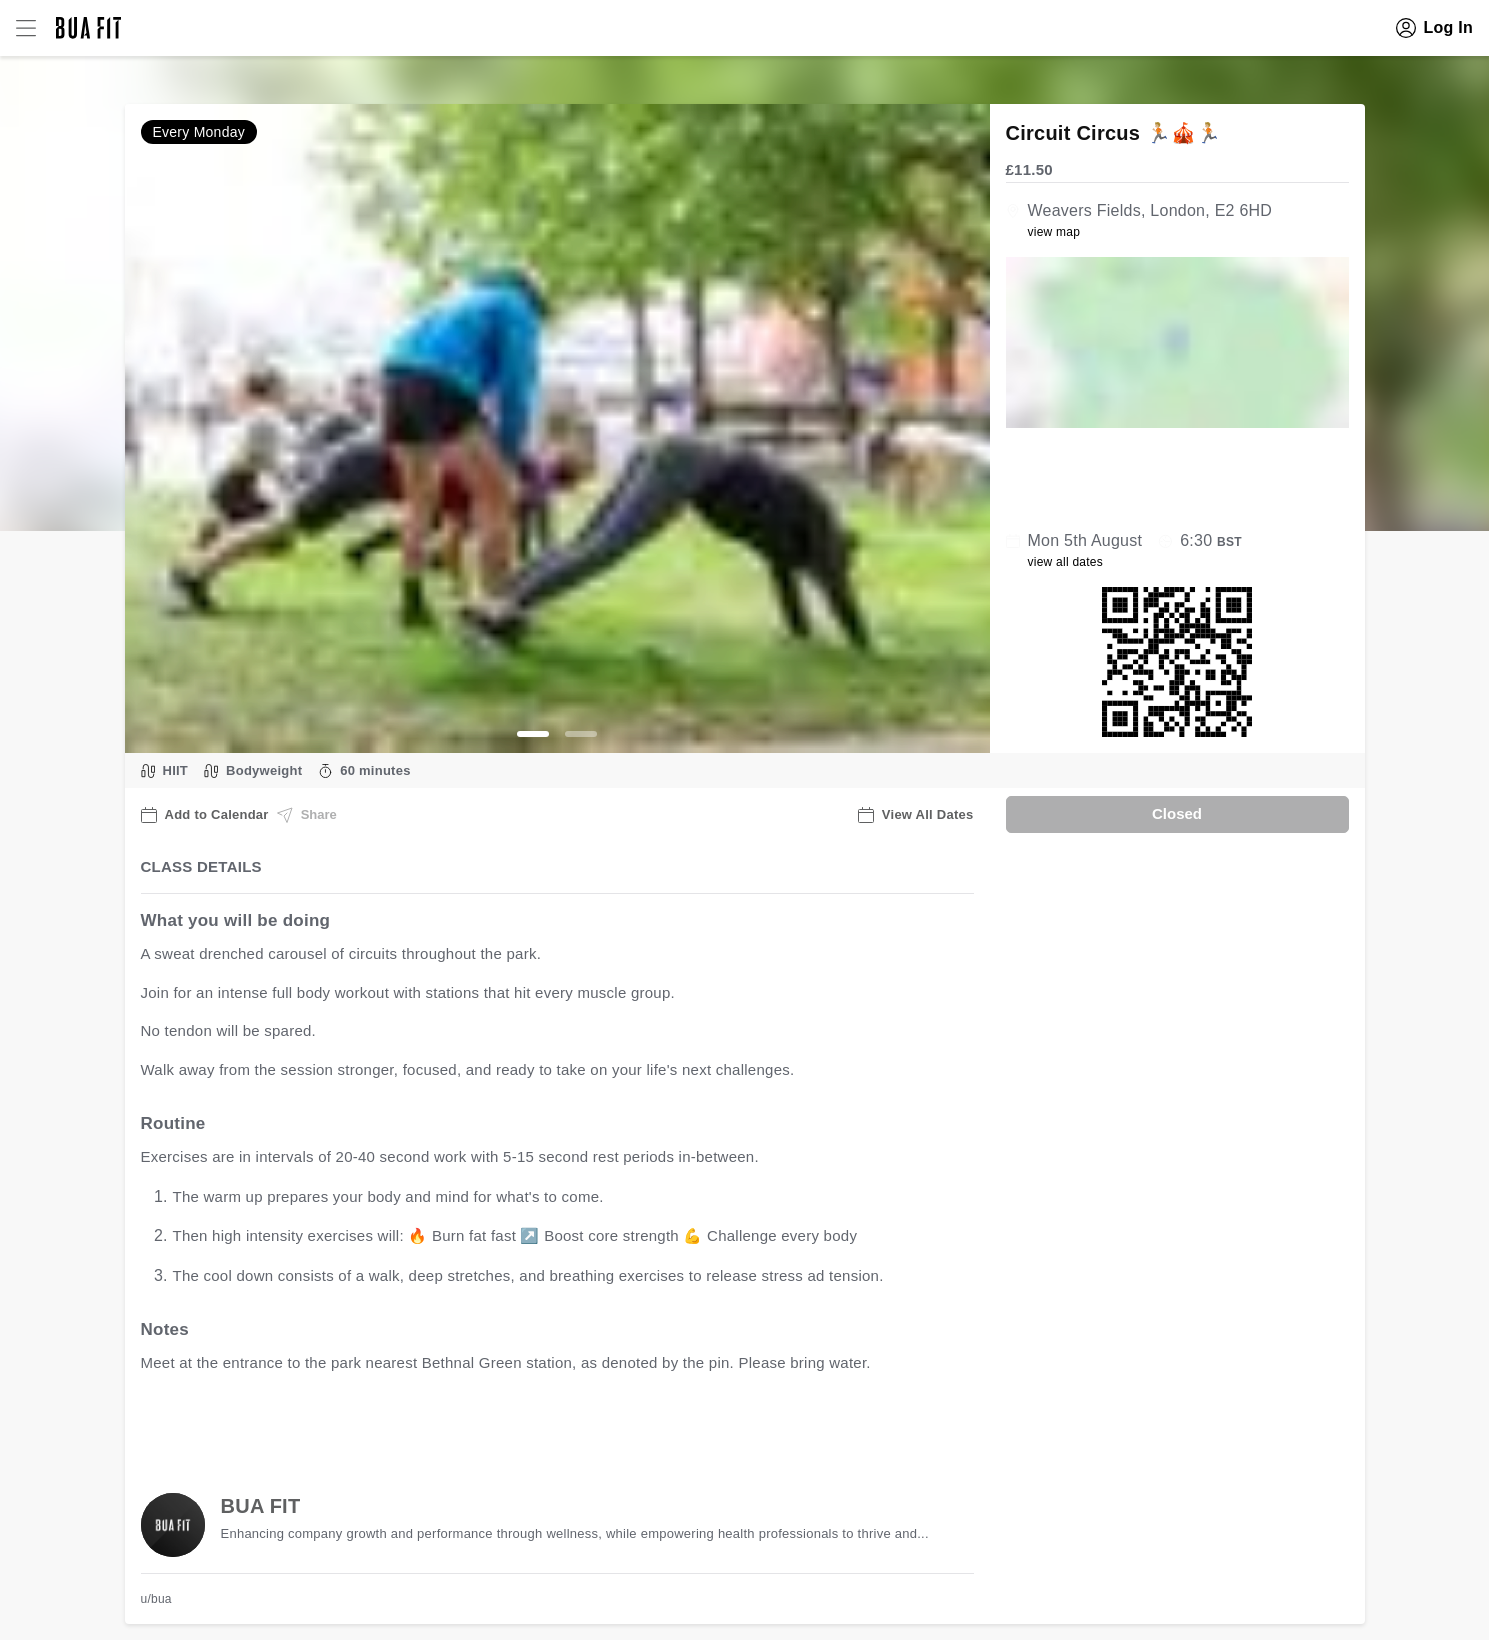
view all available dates (545, 1425)
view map (1054, 232)
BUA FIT (261, 1506)
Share (307, 815)
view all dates (1066, 562)
